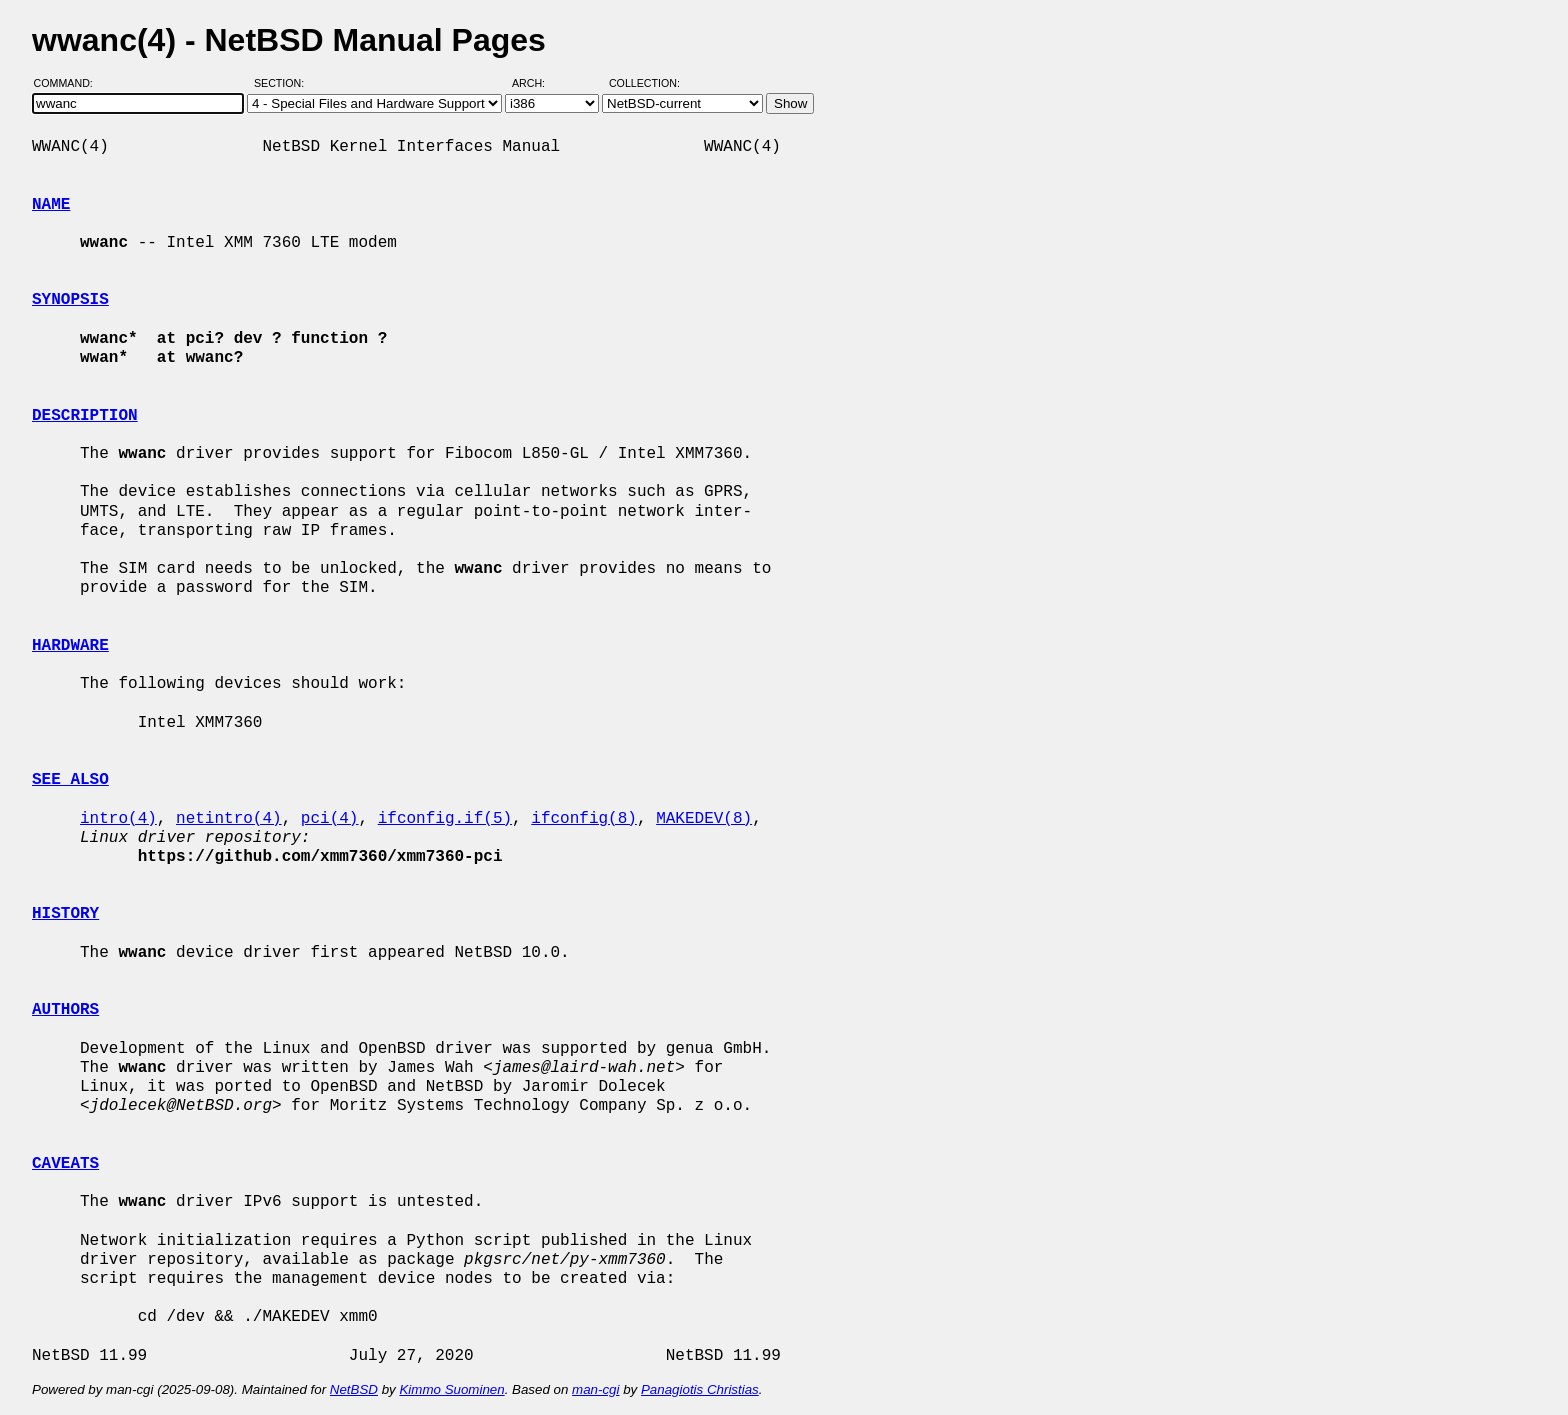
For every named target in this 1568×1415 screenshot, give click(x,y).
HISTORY (65, 914)
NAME (51, 205)
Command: (69, 83)
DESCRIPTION (85, 416)
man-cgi (595, 1389)
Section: (283, 83)
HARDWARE (70, 646)
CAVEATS (65, 1164)
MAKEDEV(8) (704, 819)
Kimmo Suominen (451, 1389)
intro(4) (118, 819)
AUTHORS (65, 1010)
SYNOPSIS (70, 300)
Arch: (537, 83)
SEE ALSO (70, 780)
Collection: (644, 83)
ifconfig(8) (584, 819)
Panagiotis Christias (700, 1389)
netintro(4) (229, 819)
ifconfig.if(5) (445, 819)
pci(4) (330, 819)
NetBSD (354, 1389)
